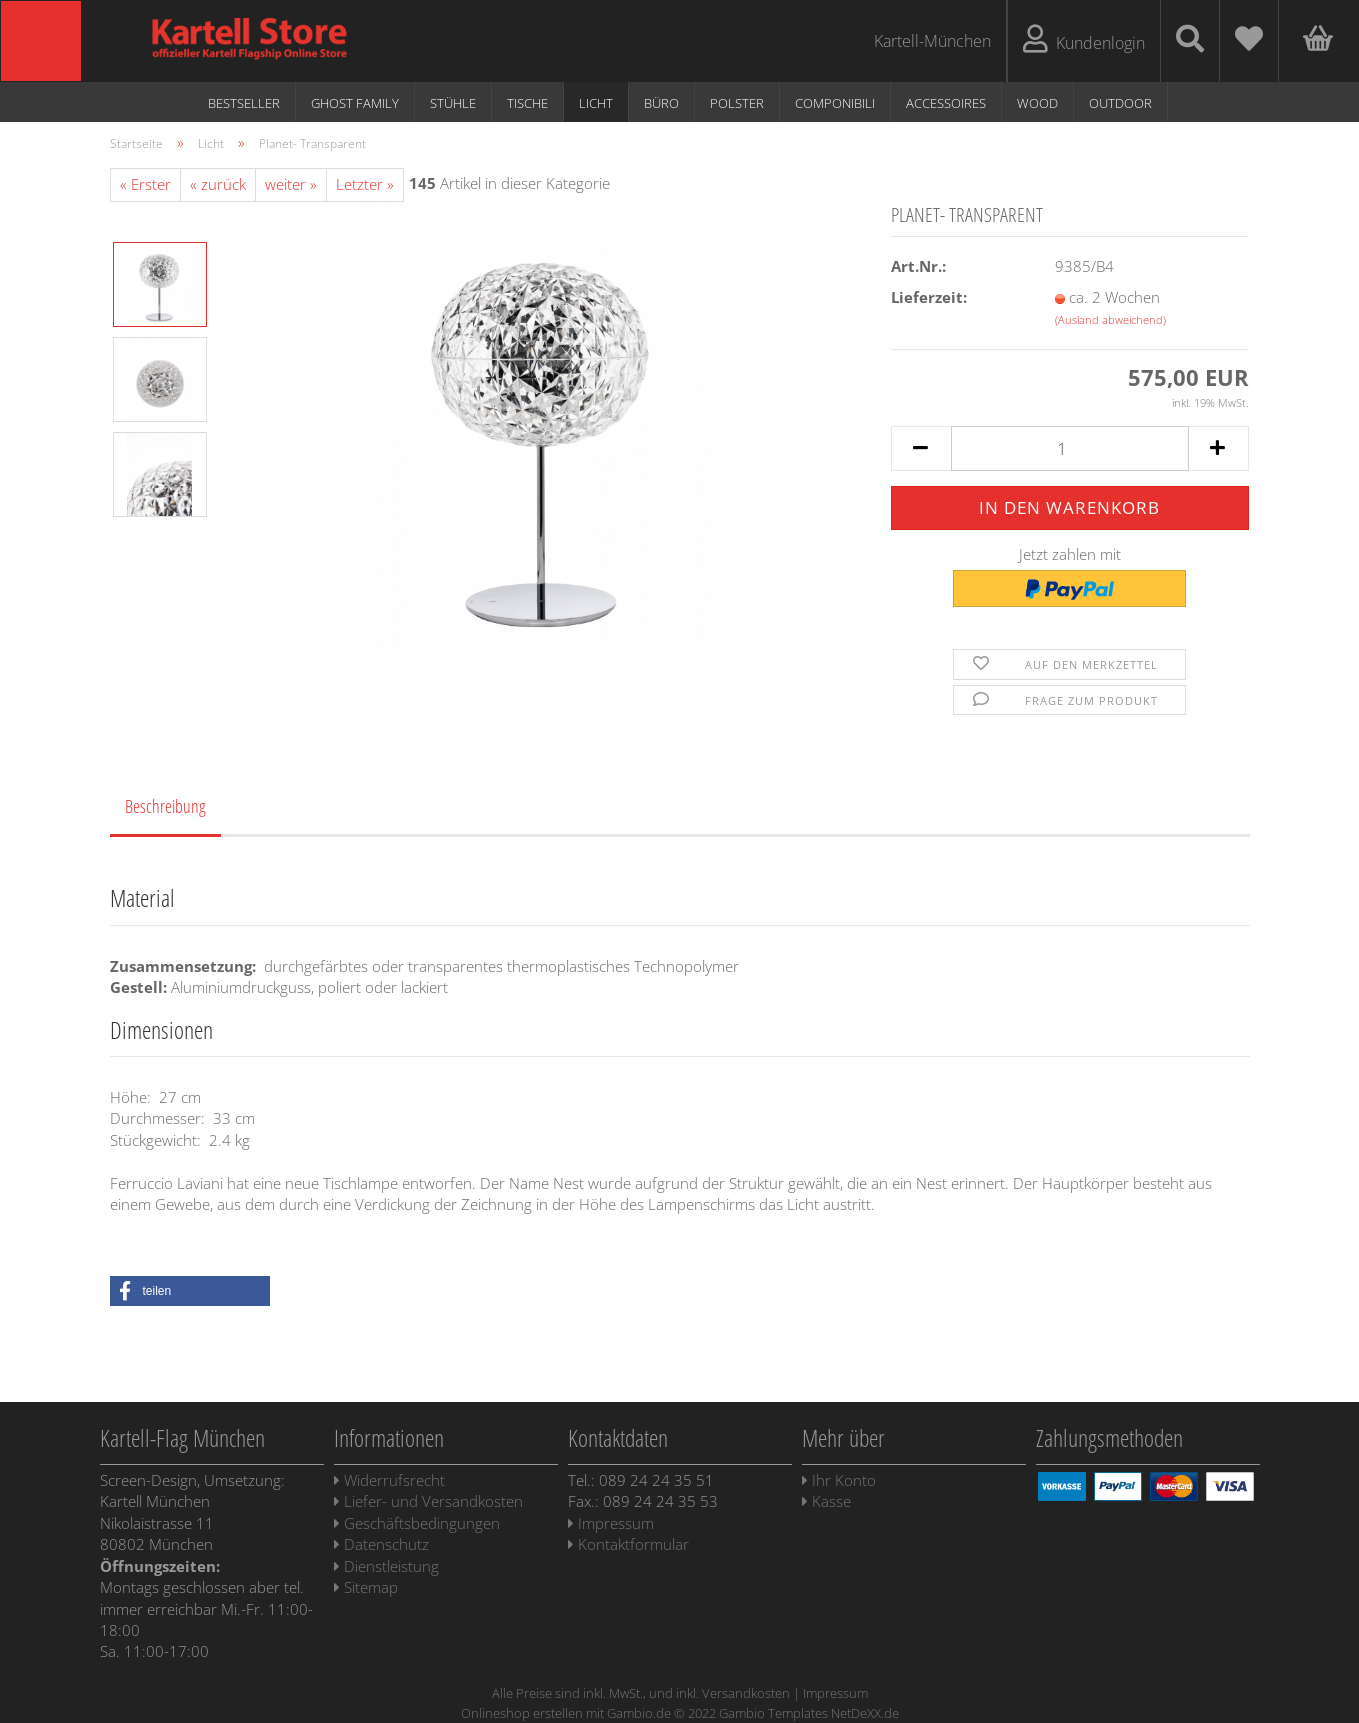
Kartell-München (932, 41)
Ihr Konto (839, 1480)
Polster (737, 103)
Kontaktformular (628, 1544)
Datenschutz (381, 1544)
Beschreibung (165, 806)
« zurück (218, 184)
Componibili (835, 103)
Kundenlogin (1084, 39)
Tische (527, 103)
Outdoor (1120, 103)
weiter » (291, 184)
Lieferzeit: (929, 297)
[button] (190, 1291)
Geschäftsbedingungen (417, 1523)
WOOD (1037, 103)
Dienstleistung (386, 1566)
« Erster (145, 184)
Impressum (611, 1523)
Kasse (826, 1501)
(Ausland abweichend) (1110, 319)
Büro (661, 103)
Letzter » (365, 184)
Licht (596, 103)
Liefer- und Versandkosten (428, 1501)
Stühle (453, 103)
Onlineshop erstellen (522, 1713)
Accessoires (946, 103)
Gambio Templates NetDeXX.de (809, 1713)
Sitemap (366, 1587)
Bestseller (244, 103)
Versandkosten (746, 1693)
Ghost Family (355, 103)
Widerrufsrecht (389, 1480)
